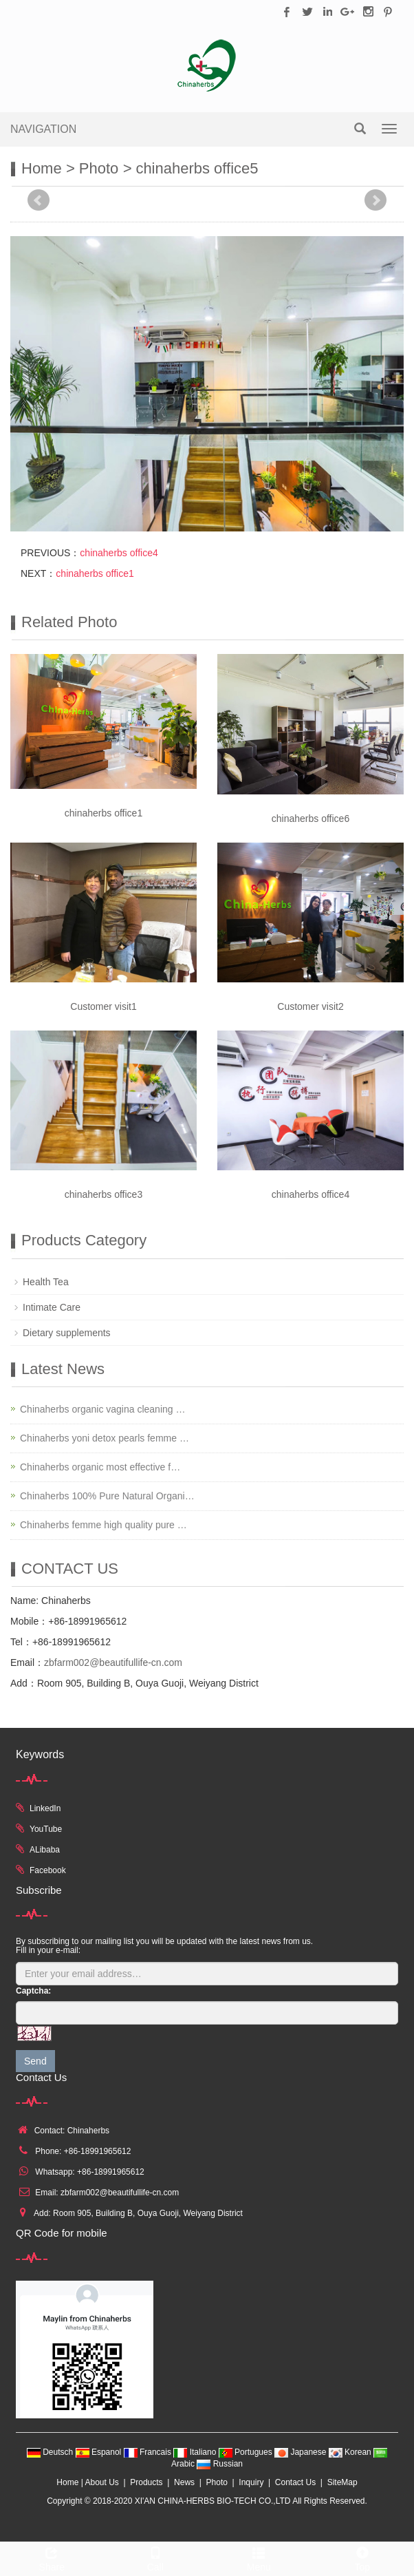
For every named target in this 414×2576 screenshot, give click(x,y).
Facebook (48, 1870)
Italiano (195, 2452)
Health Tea (46, 1281)
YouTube (46, 1829)
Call (156, 2557)
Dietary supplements (67, 1332)
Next (375, 200)
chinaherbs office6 (310, 818)
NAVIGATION (43, 129)
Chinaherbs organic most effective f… (100, 1466)
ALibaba (45, 1850)
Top (363, 2557)
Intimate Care (51, 1307)
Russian (220, 2464)
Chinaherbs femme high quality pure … (103, 1524)
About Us (101, 2482)
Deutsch (51, 2452)
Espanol (100, 2452)
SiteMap (342, 2482)
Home (41, 168)
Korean (351, 2452)
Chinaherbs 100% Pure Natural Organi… (107, 1495)
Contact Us (295, 2482)
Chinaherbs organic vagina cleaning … (102, 1409)
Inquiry (251, 2482)
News (184, 2482)
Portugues (246, 2452)
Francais (149, 2452)
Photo (99, 168)
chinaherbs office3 (103, 1194)
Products (146, 2482)
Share (52, 2557)
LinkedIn (45, 1808)
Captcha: (33, 1991)
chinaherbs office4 (118, 552)
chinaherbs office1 (94, 573)
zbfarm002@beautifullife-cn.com (113, 1662)
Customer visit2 (310, 1006)
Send (35, 2061)
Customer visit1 (103, 1006)
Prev (39, 200)
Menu (259, 2557)
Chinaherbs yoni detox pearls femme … (104, 1438)
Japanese (301, 2452)
